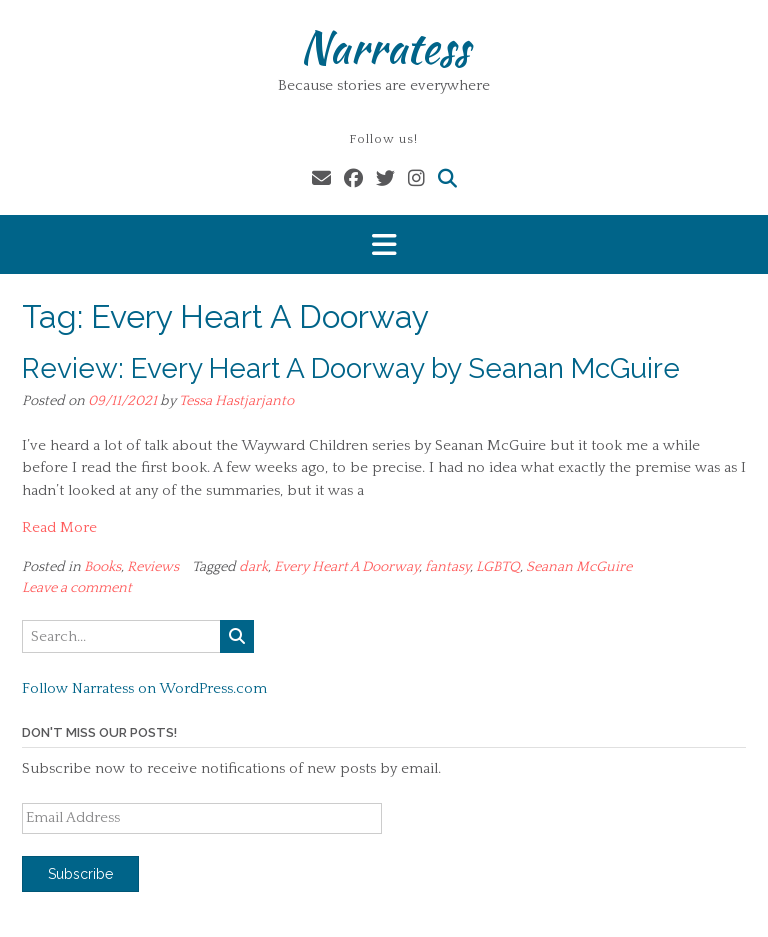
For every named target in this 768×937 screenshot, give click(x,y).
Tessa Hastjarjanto (236, 401)
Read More (59, 527)
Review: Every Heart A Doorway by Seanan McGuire (351, 368)
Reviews (153, 567)
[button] (384, 244)
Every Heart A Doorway (346, 567)
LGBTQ (498, 567)
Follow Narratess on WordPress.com (144, 688)
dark (253, 567)
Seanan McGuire (579, 567)
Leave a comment (77, 588)
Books (102, 567)
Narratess (384, 47)
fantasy (447, 567)
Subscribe (80, 874)
